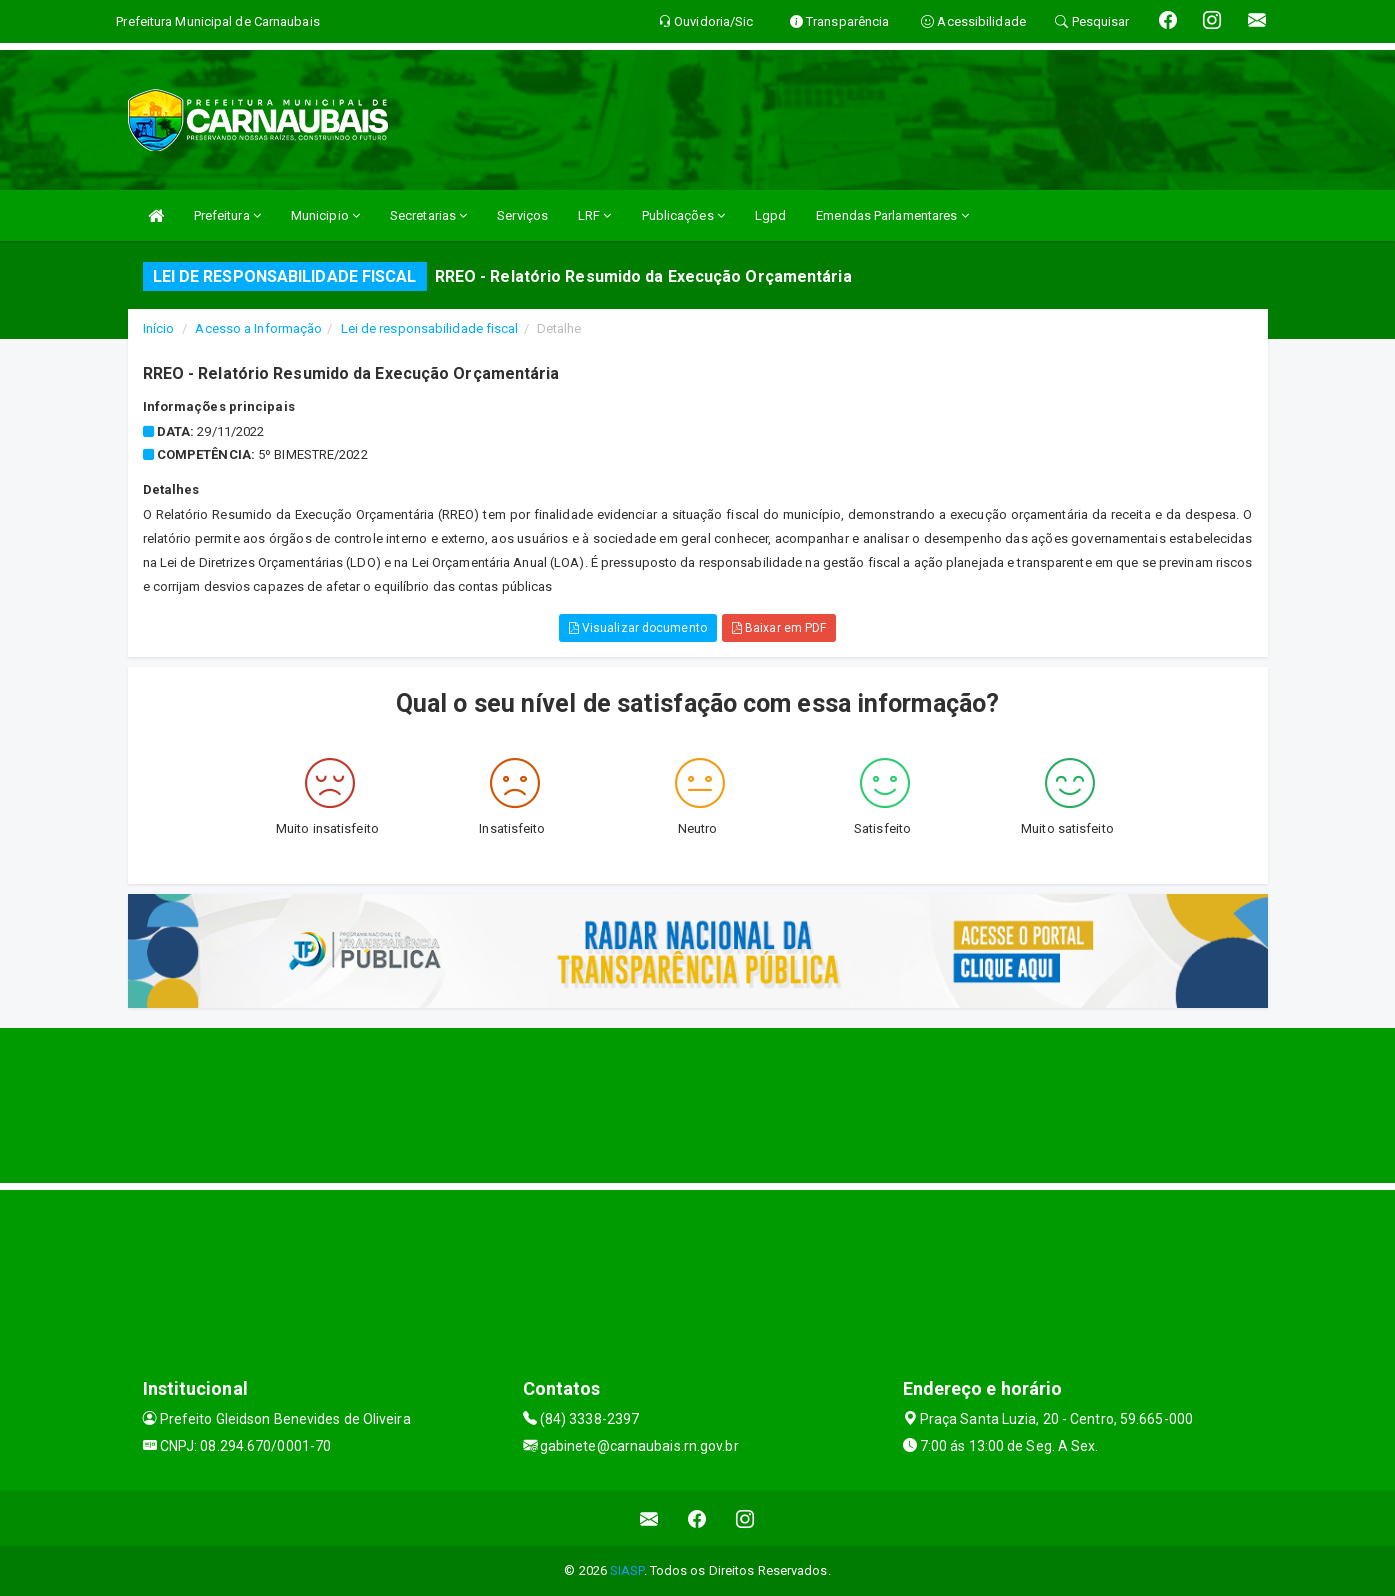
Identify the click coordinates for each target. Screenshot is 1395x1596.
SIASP (627, 1570)
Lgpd (770, 215)
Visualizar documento (638, 628)
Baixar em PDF (779, 628)
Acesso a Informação (258, 328)
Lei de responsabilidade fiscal (430, 328)
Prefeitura (227, 215)
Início (159, 328)
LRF (595, 215)
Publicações (683, 215)
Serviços (522, 215)
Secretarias (428, 215)
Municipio (325, 215)
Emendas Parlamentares (892, 215)
